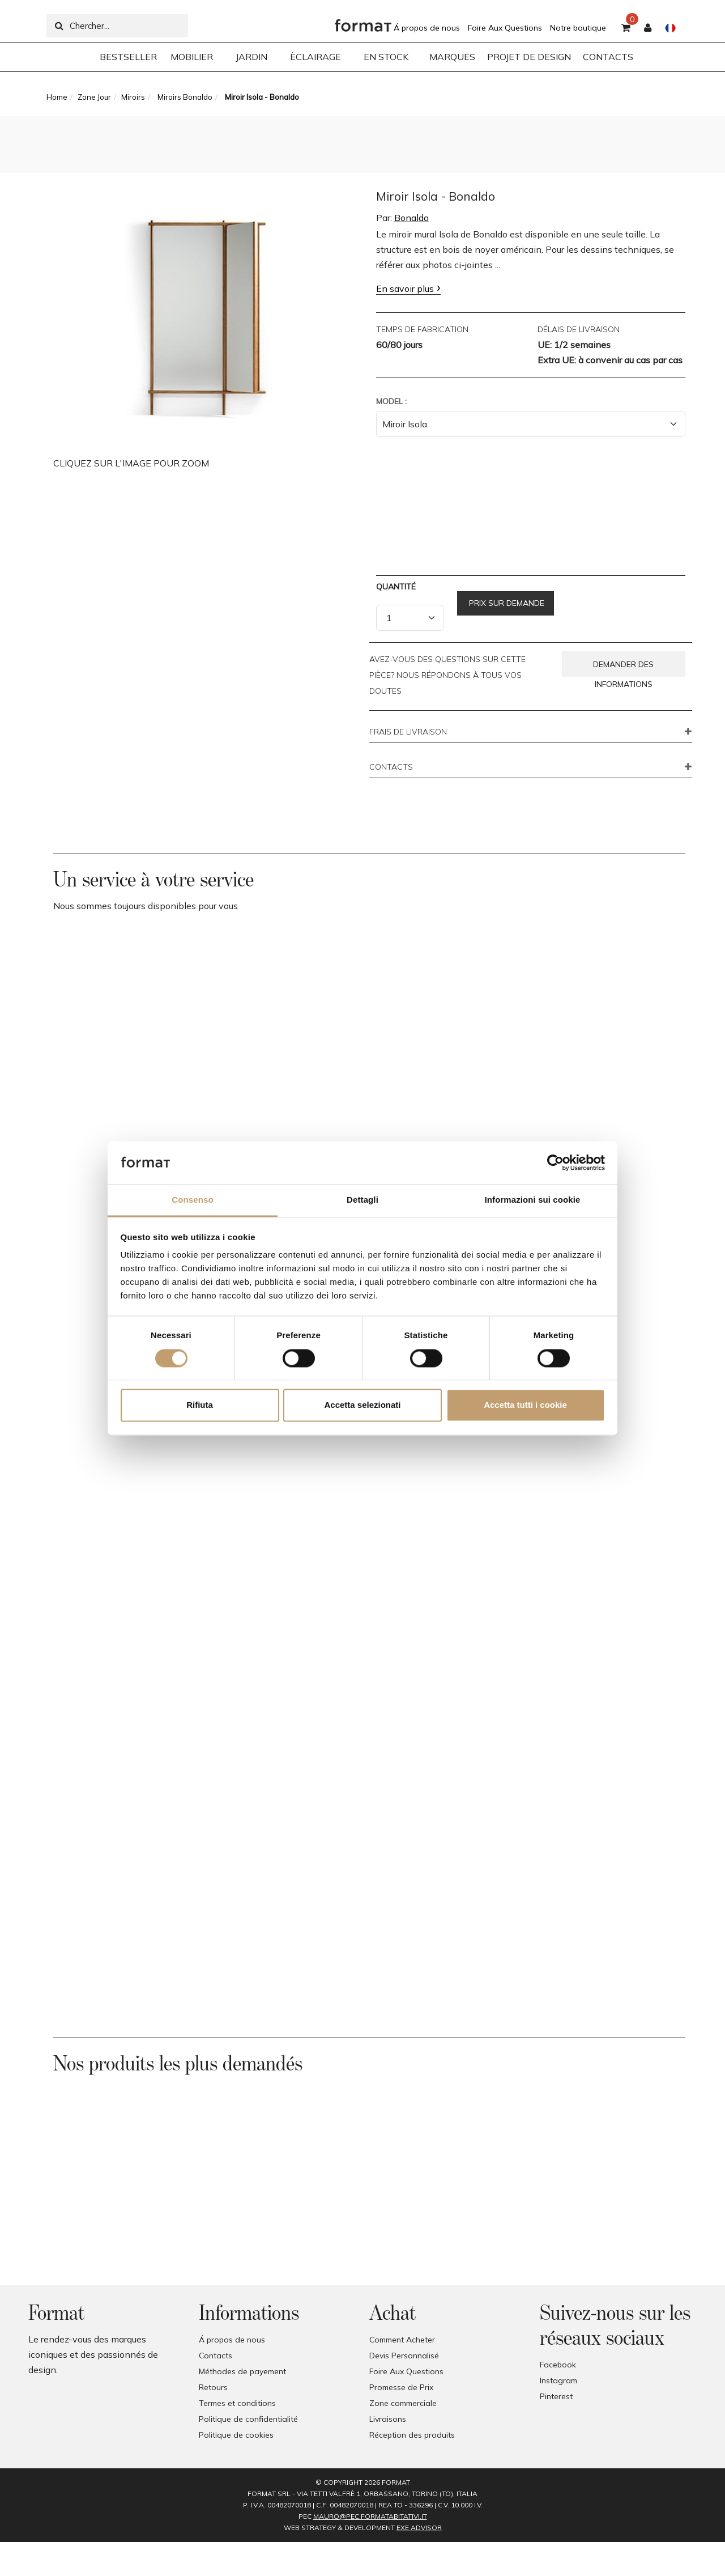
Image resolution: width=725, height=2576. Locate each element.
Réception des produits (412, 2435)
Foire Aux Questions (505, 28)
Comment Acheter (402, 2340)
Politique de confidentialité (248, 2419)
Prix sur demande (505, 603)
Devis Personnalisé (404, 2355)
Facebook (558, 2364)
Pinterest (556, 2396)
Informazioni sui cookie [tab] (533, 1200)
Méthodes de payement (242, 2371)
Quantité (396, 587)
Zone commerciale (403, 2403)
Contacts (215, 2355)
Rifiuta (199, 1405)
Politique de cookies (236, 2435)
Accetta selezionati (362, 1405)
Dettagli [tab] (362, 1200)
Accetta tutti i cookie (525, 1405)
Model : (391, 401)
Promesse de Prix (401, 2387)
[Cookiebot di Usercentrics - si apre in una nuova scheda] (555, 1162)
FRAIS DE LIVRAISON (408, 732)
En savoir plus (405, 288)
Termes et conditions (237, 2403)
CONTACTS (391, 767)
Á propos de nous (427, 28)
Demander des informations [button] (623, 668)
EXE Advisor (419, 2527)
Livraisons (387, 2419)
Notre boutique (578, 28)
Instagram (558, 2380)
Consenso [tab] (192, 1200)
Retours (213, 2387)
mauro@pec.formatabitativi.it (370, 2516)
